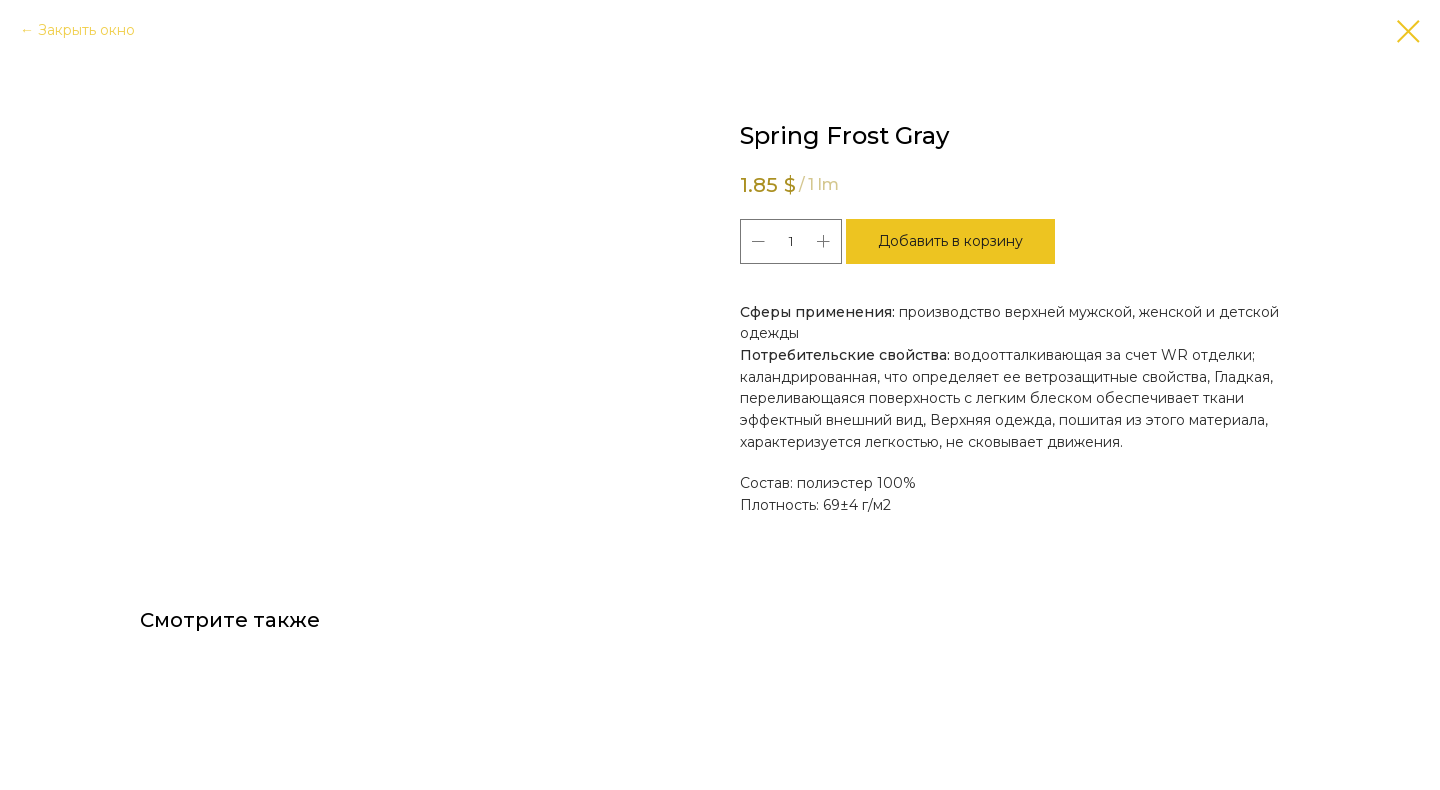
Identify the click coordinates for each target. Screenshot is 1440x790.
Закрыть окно (86, 30)
